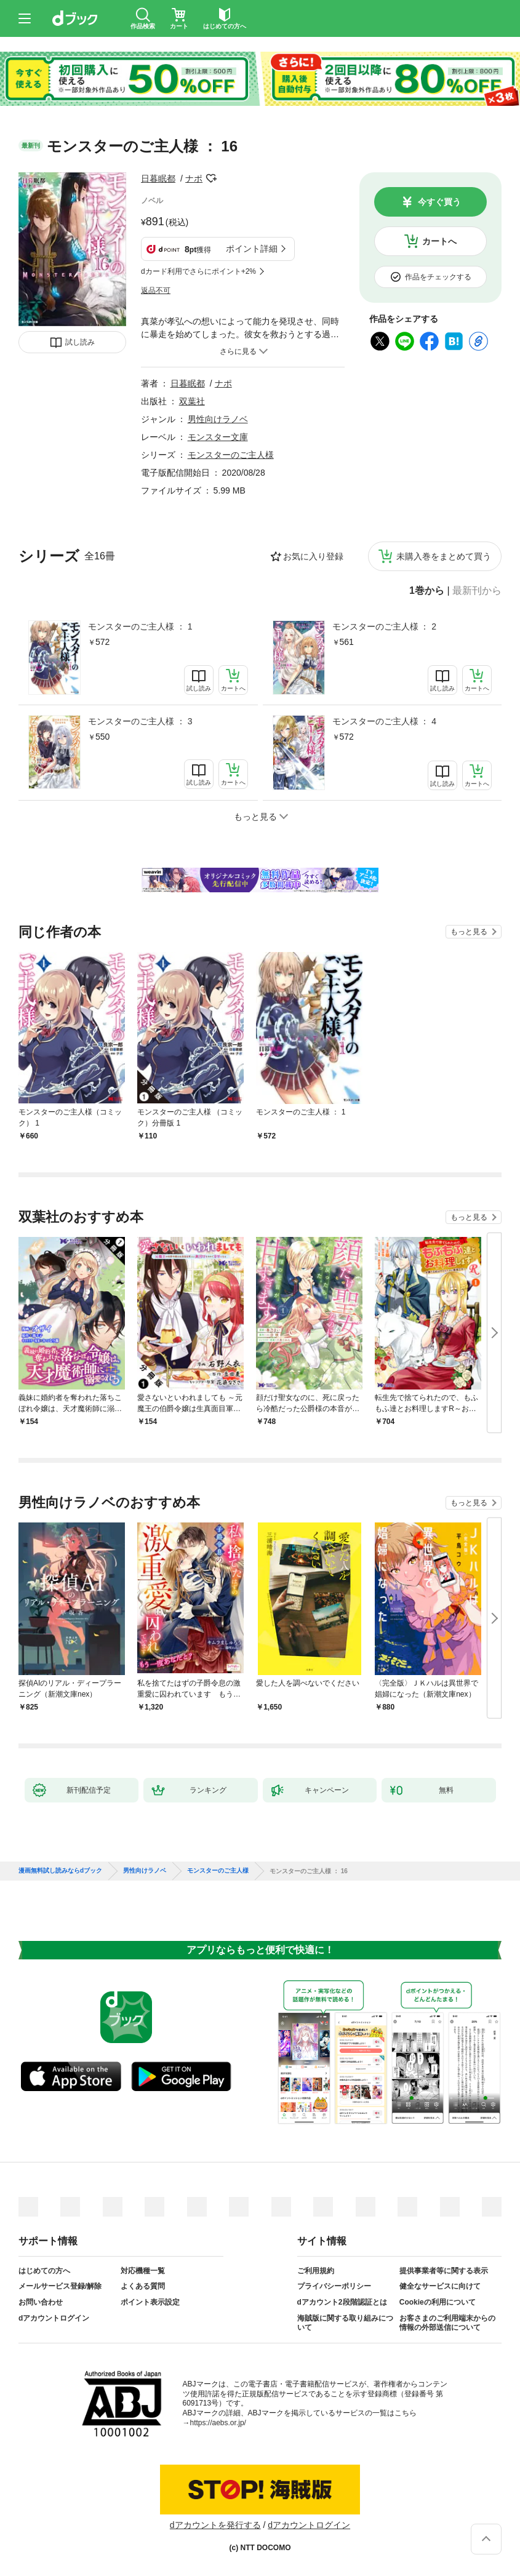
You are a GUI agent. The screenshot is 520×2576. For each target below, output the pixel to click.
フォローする (211, 178)
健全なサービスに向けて (440, 2286)
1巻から (426, 591)
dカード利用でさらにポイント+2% (198, 271)
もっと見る (468, 931)
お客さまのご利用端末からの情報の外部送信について (447, 2323)
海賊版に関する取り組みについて (345, 2323)
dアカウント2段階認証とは (342, 2302)
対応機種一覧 (143, 2270)
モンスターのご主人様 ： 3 (140, 721)
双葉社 (192, 401)
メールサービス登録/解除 (60, 2286)
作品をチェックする (438, 277)
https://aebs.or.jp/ (218, 2422)
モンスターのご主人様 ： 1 (140, 626)
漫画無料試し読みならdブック (60, 1871)
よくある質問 (143, 2286)
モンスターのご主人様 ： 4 (384, 721)
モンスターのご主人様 (231, 455)
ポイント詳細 (252, 249)
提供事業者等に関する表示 (443, 2270)
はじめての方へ (44, 2270)
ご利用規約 (315, 2270)
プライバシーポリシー (334, 2286)
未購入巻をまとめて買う (443, 556)
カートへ (439, 241)
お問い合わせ (40, 2302)
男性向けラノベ (218, 419)
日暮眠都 (158, 178)
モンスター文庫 (218, 437)
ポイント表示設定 (150, 2302)
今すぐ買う (439, 202)
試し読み (80, 342)
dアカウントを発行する (215, 2525)
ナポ (193, 178)
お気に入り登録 (313, 556)
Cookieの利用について (437, 2302)
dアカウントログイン (53, 2318)
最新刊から (477, 591)
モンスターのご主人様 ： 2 (384, 626)
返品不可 (155, 290)
